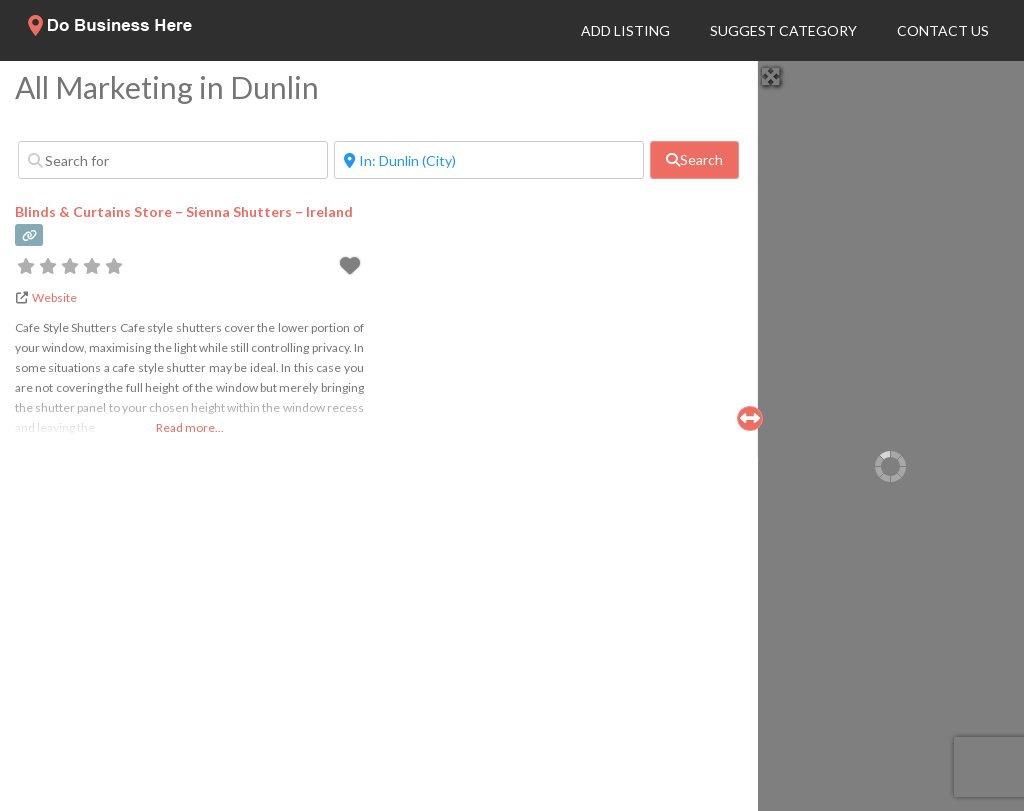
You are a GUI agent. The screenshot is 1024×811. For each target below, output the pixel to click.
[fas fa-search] (694, 160)
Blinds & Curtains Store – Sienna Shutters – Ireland (184, 211)
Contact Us (943, 30)
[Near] (489, 160)
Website (54, 297)
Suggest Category (783, 30)
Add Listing (625, 30)
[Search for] (173, 160)
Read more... (190, 427)
